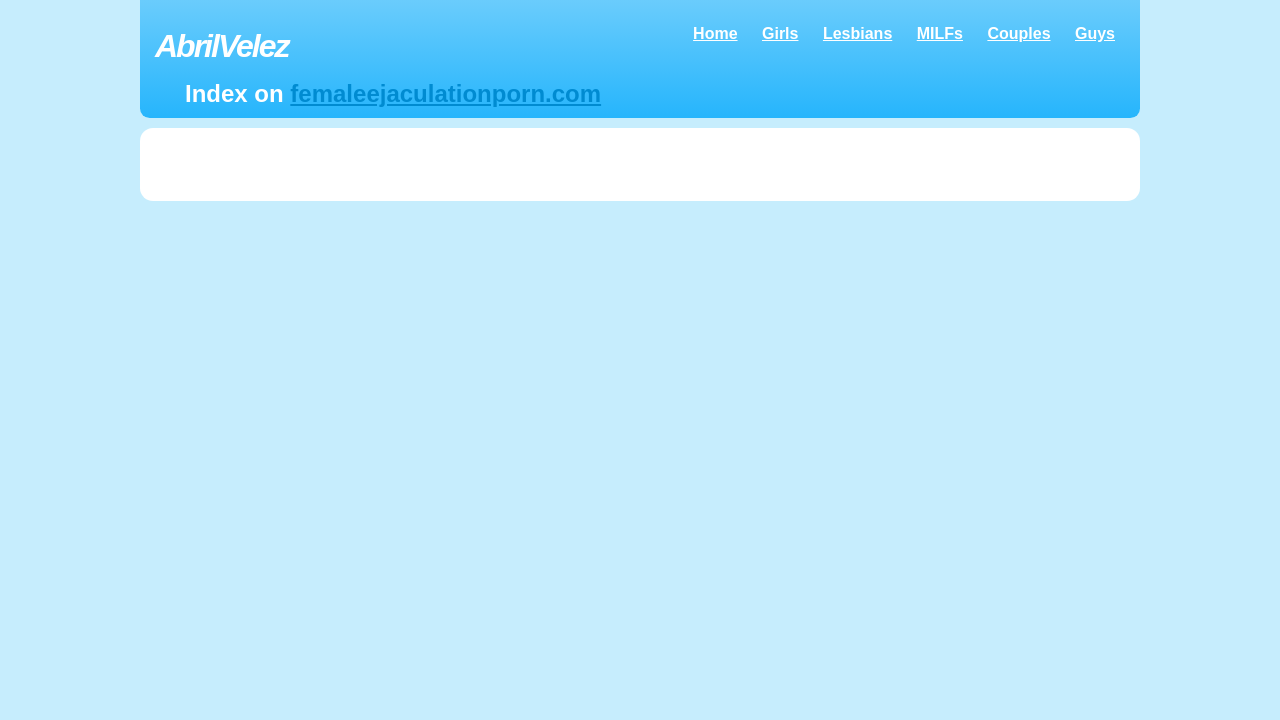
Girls (780, 33)
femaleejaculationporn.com (445, 93)
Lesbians (857, 33)
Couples (1018, 33)
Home (715, 33)
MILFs (940, 33)
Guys (1095, 33)
